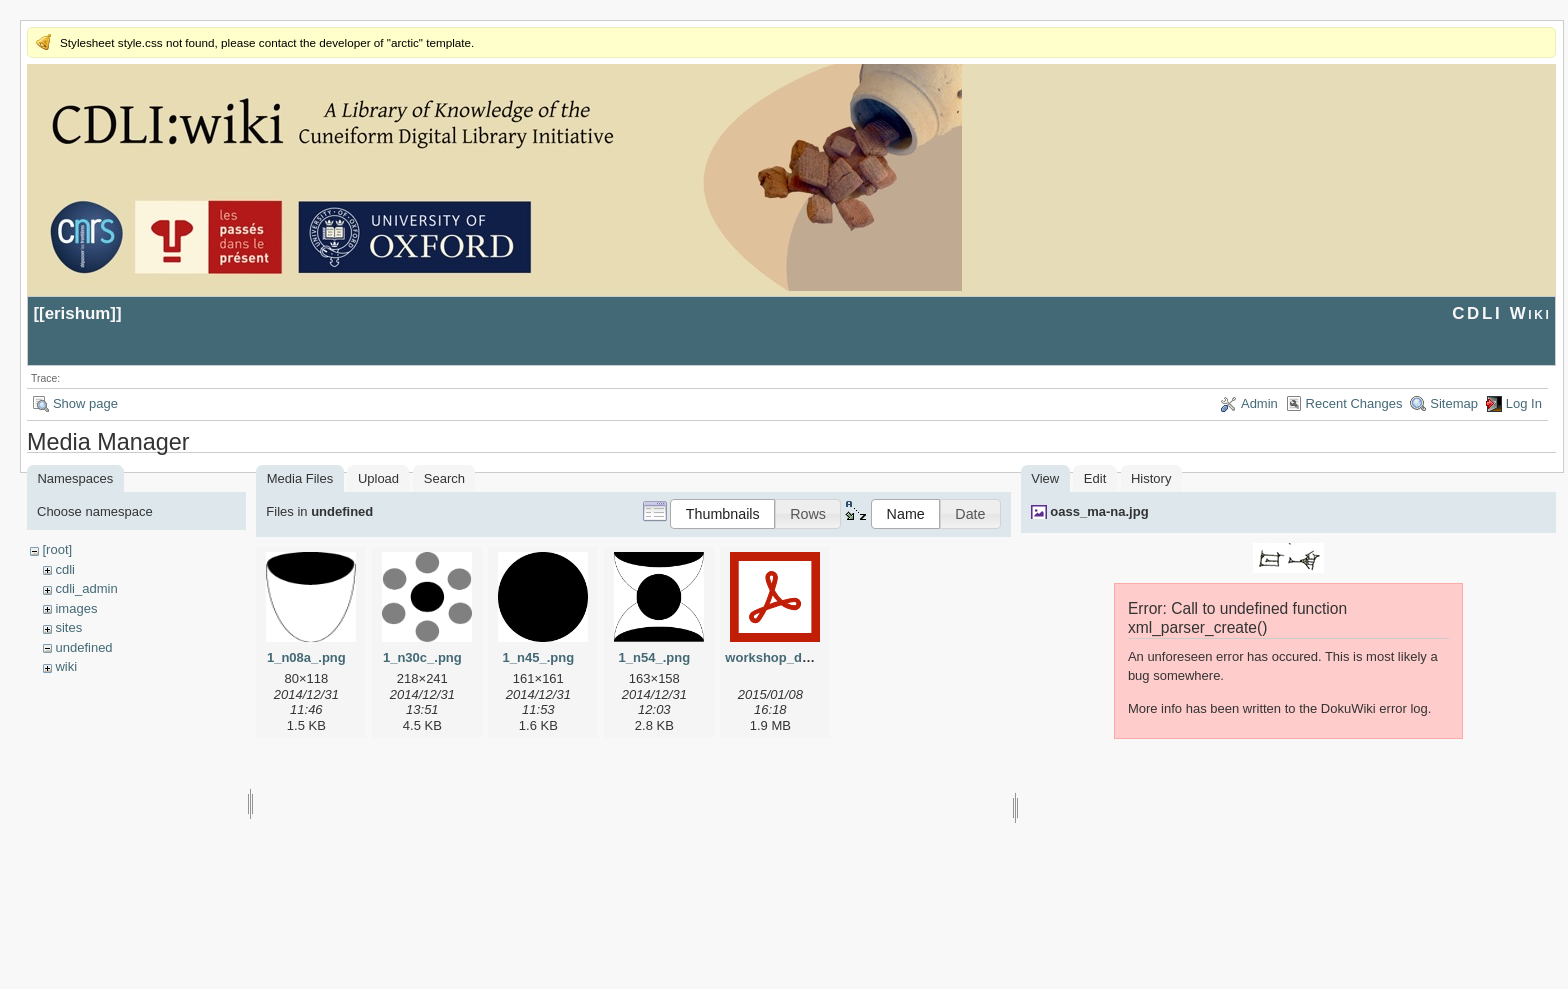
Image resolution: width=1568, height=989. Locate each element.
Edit (1095, 478)
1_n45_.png (539, 657)
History (1151, 478)
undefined (83, 647)
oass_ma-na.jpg (1099, 511)
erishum (78, 313)
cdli (65, 569)
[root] (57, 549)
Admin (1259, 403)
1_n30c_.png (422, 657)
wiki (66, 666)
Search (444, 478)
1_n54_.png (655, 657)
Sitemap (1454, 403)
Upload (378, 478)
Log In (1524, 403)
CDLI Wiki (1501, 313)
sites (68, 627)
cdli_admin (86, 588)
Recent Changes (1354, 403)
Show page (85, 403)
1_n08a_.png (306, 657)
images (76, 608)
